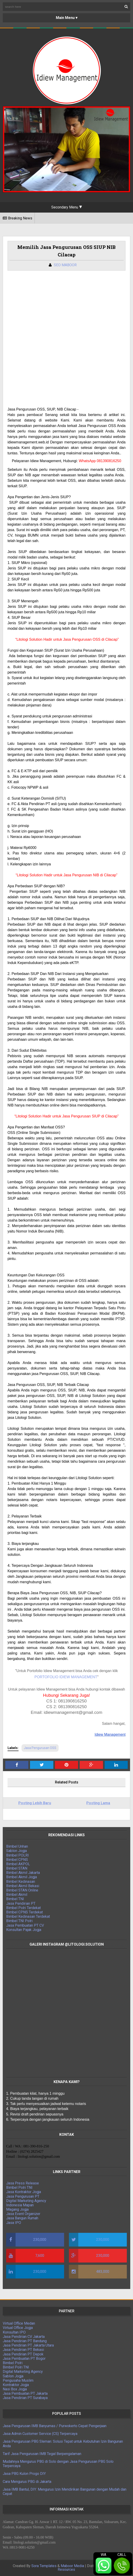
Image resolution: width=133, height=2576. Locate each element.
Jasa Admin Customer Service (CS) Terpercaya (40, 2433)
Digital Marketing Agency (26, 2201)
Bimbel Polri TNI (19, 2187)
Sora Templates (44, 2566)
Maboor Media (72, 2566)
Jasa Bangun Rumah (22, 2218)
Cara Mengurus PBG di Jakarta (27, 2481)
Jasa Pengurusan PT (22, 2196)
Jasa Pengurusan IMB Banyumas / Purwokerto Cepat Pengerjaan (54, 2426)
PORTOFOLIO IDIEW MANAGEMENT (66, 1677)
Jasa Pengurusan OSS (40, 1748)
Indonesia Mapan (20, 2205)
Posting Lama (98, 1803)
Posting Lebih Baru (34, 1803)
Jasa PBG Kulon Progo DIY (24, 2473)
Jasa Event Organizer (23, 2214)
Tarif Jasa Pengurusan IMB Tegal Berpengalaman (42, 2454)
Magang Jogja (17, 2209)
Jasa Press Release (22, 2183)
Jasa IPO (13, 2222)
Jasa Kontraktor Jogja (23, 2192)
